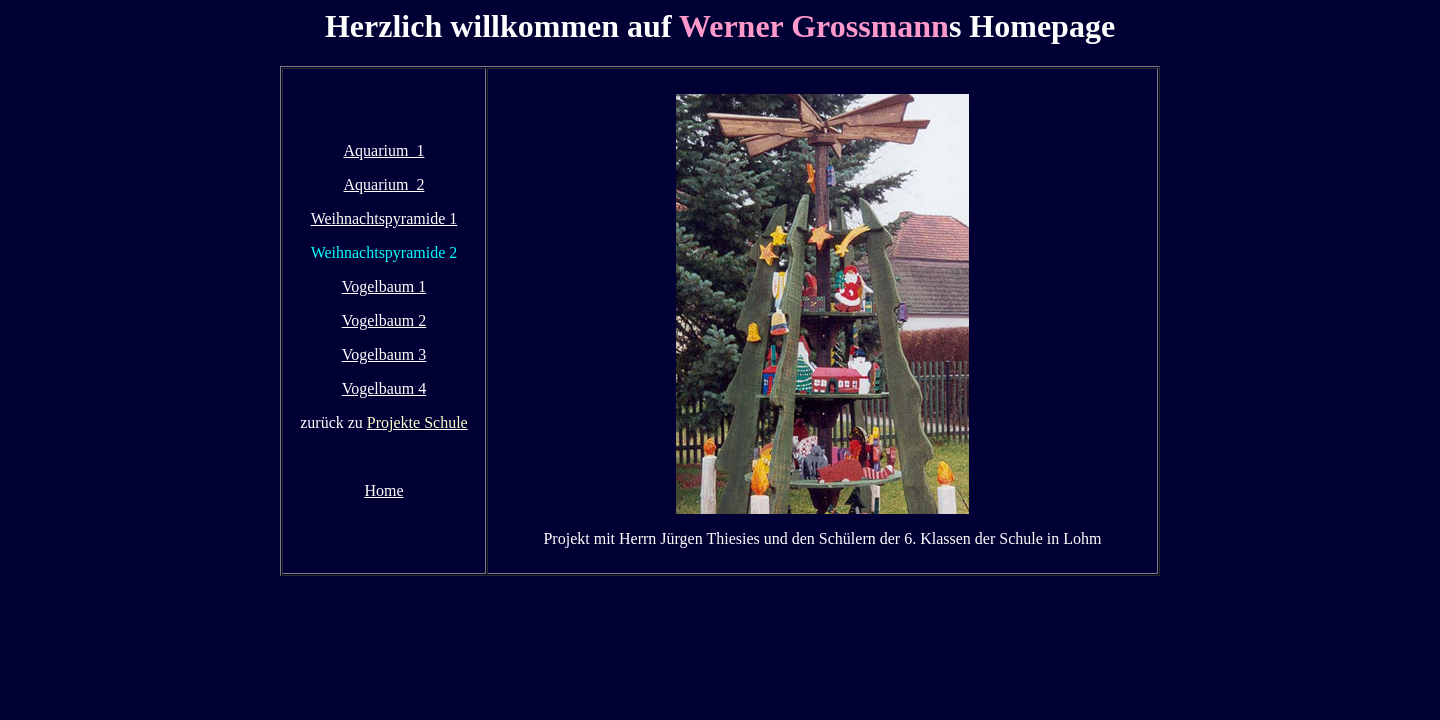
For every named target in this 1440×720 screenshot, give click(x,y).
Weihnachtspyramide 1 (384, 218)
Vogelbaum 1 (384, 286)
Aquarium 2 (384, 184)
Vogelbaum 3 (384, 354)
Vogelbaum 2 (384, 320)
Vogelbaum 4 (384, 388)
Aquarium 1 (384, 150)
